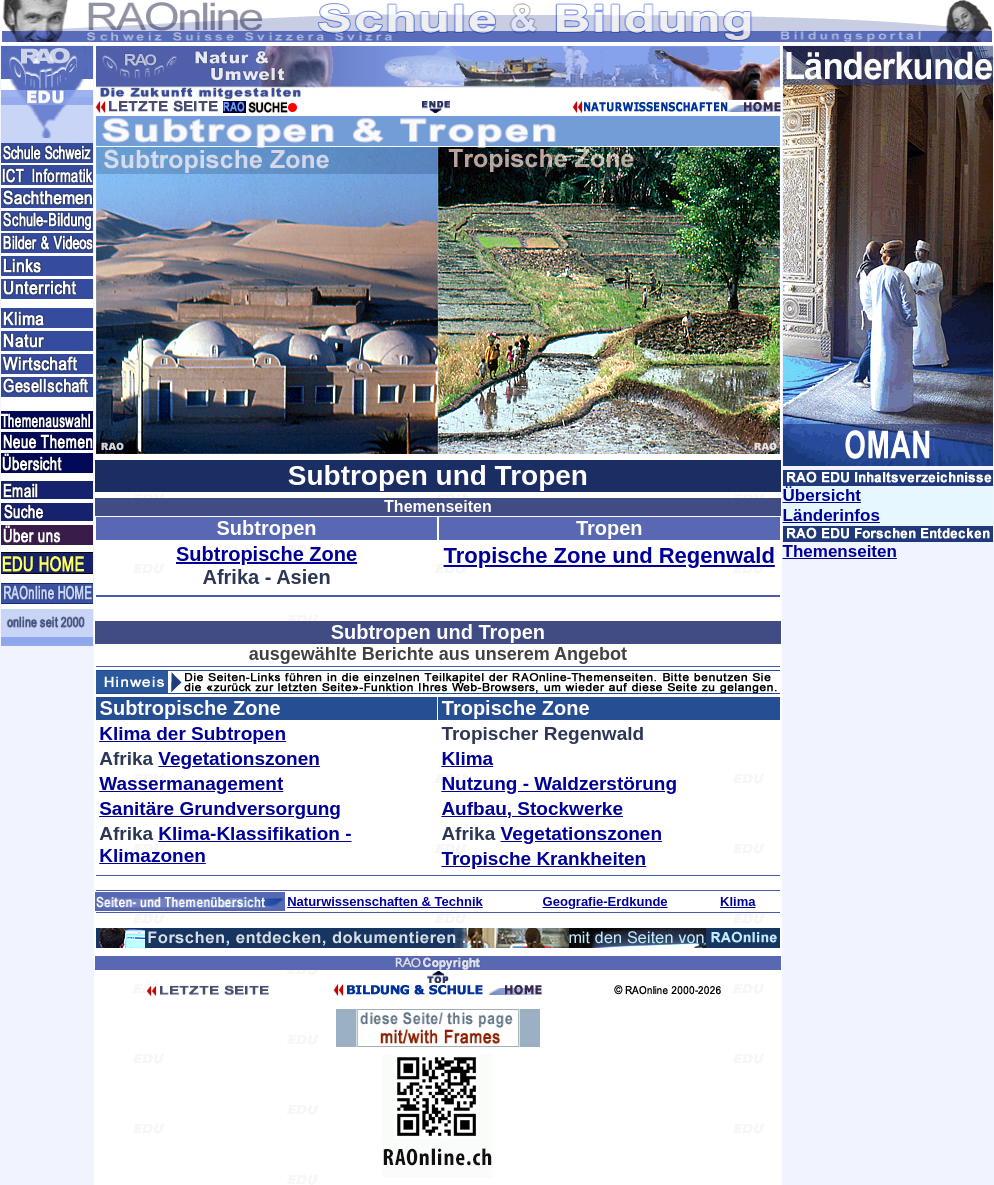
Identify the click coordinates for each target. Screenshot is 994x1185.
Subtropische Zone (266, 554)
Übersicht (822, 495)
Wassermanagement (191, 783)
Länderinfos (831, 515)
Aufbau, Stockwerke (532, 808)
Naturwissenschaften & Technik (385, 901)
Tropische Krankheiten (543, 858)
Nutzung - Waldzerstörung (559, 783)
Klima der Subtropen (192, 733)
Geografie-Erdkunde (605, 901)
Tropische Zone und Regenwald (609, 555)
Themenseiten (840, 551)
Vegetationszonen (239, 758)
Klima (467, 758)
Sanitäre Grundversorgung (220, 808)
